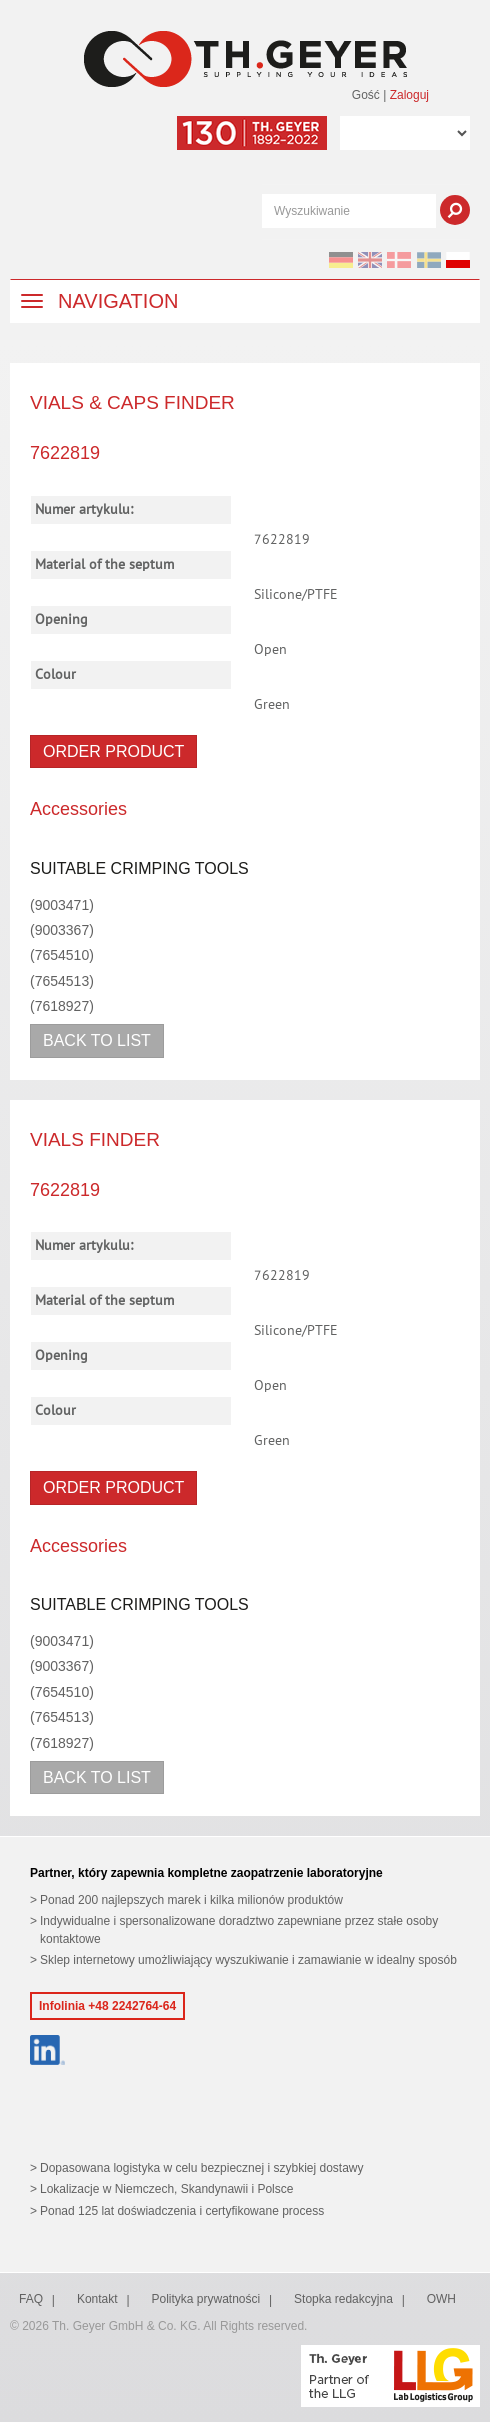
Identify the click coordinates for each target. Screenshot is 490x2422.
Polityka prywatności (205, 2299)
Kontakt (97, 2299)
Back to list (97, 1040)
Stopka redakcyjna (343, 2299)
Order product (113, 751)
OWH (441, 2299)
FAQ (31, 2299)
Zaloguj (409, 95)
